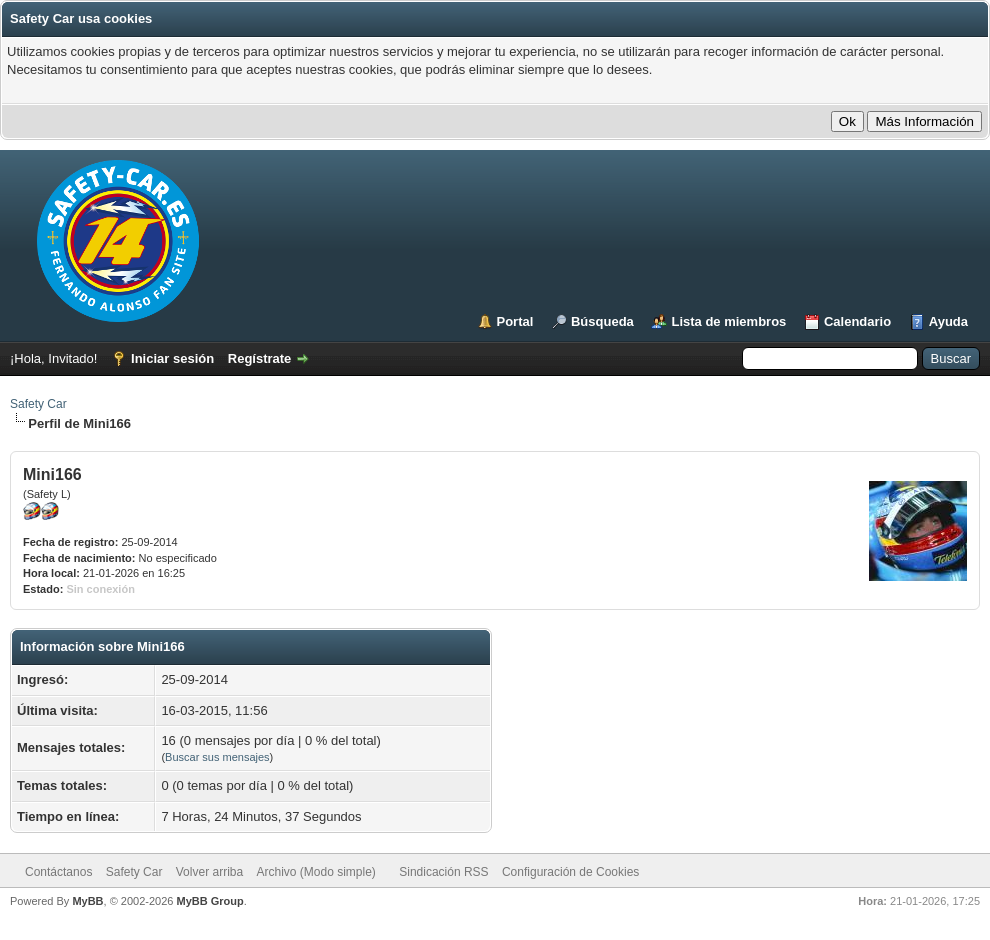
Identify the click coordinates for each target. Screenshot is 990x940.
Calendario (857, 321)
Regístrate (260, 358)
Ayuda (948, 321)
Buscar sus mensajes (217, 757)
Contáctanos (58, 872)
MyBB (87, 901)
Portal (515, 321)
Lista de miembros (728, 321)
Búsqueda (602, 321)
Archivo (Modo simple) (316, 872)
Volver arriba (209, 872)
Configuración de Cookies (570, 872)
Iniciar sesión (172, 358)
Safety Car (38, 404)
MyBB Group (209, 901)
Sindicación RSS (443, 872)
